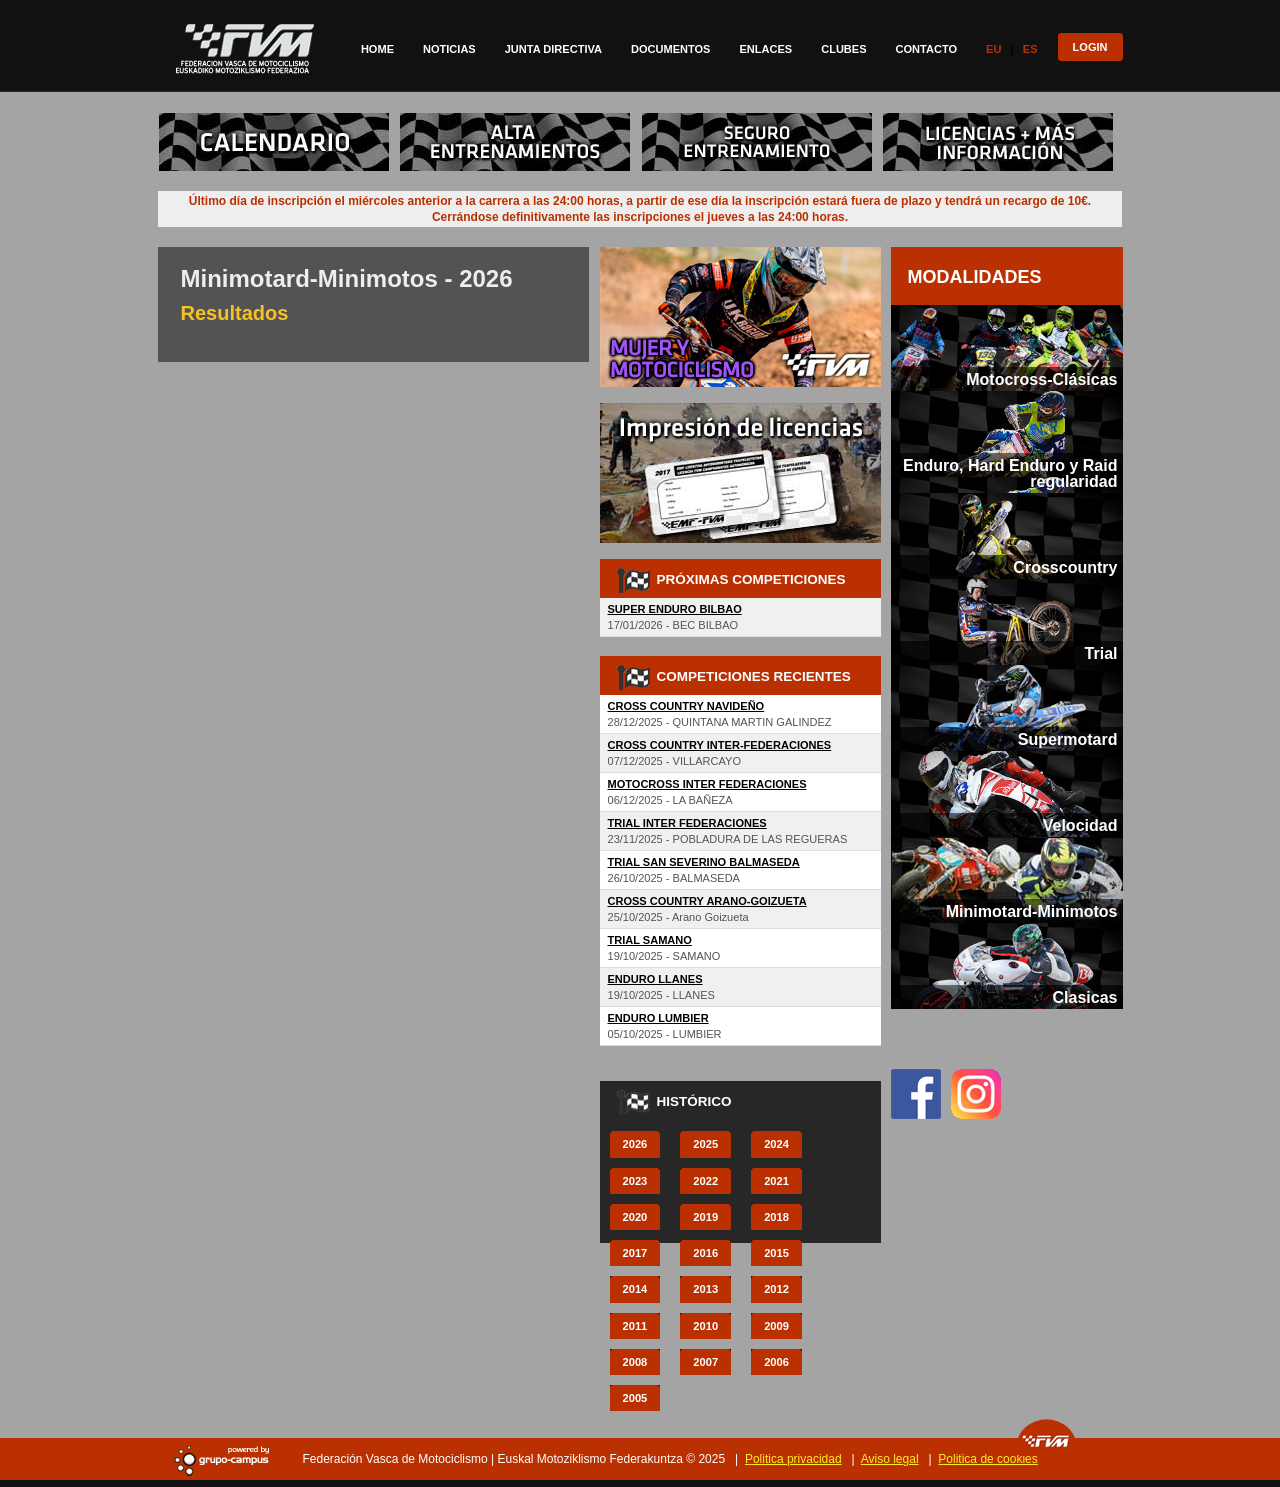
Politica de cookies (987, 1459)
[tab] (1007, 348)
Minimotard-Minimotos (1032, 911)
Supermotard (1068, 739)
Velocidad (1080, 825)
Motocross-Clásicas (1041, 379)
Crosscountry (1065, 567)
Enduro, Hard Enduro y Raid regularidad (1010, 473)
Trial (1101, 653)
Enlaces (765, 49)
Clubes (843, 49)
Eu (993, 49)
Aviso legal (890, 1459)
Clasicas (1084, 997)
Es (1030, 49)
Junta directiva (553, 49)
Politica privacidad (793, 1459)
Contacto (927, 49)
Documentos (670, 49)
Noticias (449, 49)
